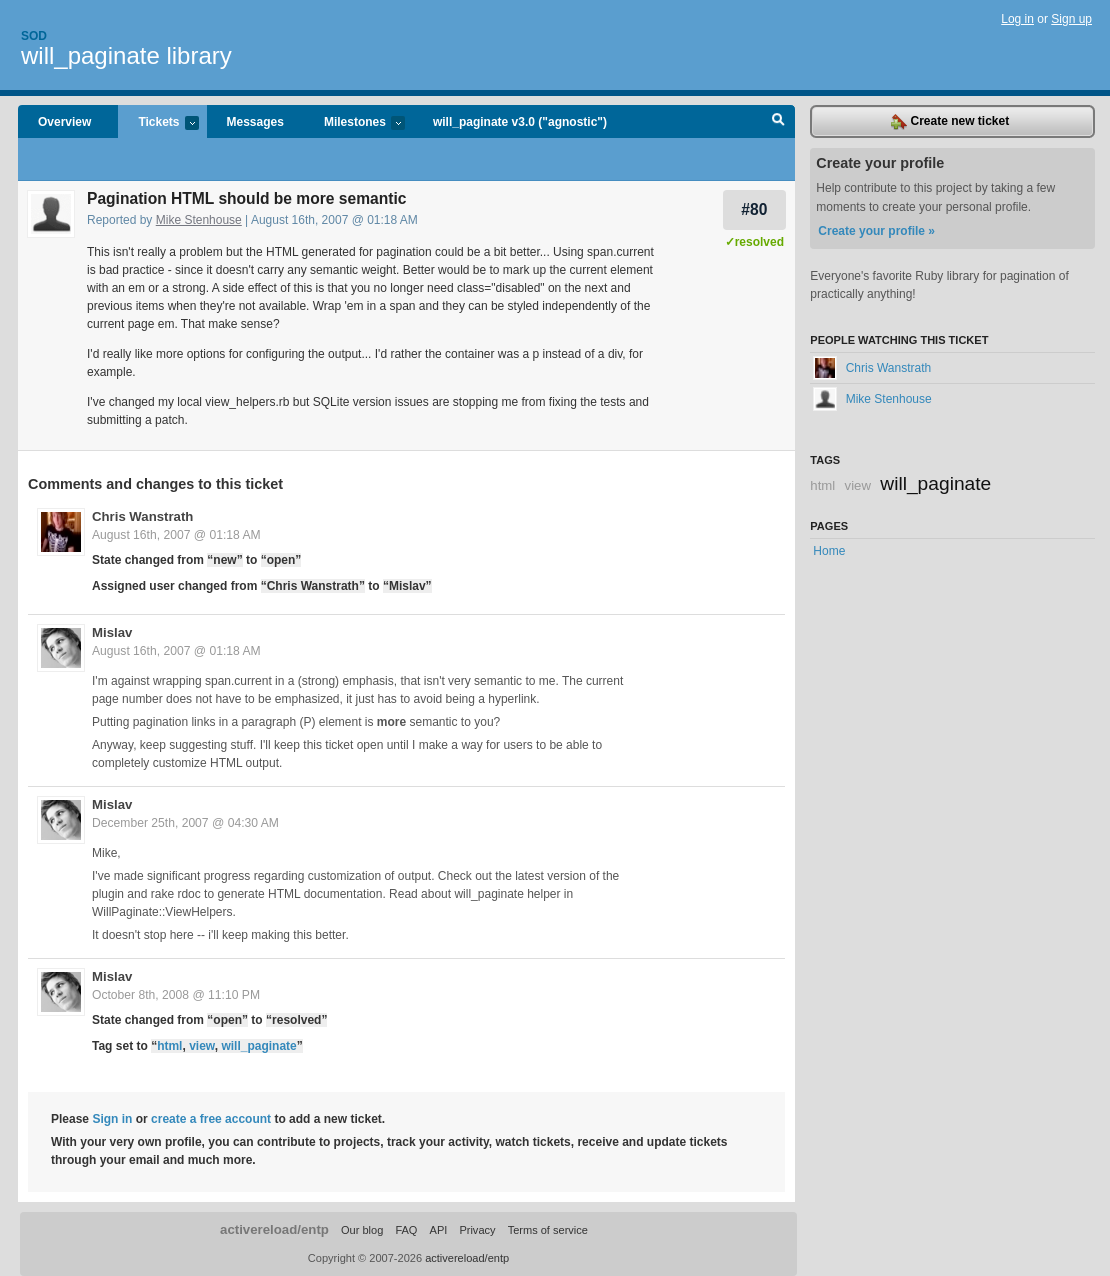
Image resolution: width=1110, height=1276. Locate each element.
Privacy (477, 1230)
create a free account (211, 1119)
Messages (255, 122)
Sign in (112, 1119)
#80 (754, 209)
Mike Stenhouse (199, 220)
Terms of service (548, 1230)
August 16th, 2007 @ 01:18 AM (176, 535)
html (169, 1046)
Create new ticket (950, 122)
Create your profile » (876, 231)
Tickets (158, 123)
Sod (34, 36)
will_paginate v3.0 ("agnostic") (520, 122)
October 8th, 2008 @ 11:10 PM (176, 995)
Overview (64, 122)
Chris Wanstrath (142, 516)
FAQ (406, 1230)
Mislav (112, 632)
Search (778, 122)
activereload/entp (274, 1229)
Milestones (354, 123)
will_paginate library (126, 55)
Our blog (362, 1230)
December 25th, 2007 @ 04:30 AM (185, 823)
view (202, 1046)
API (439, 1230)
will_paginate (258, 1046)
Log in (1017, 19)
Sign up (1071, 19)
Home (829, 551)
